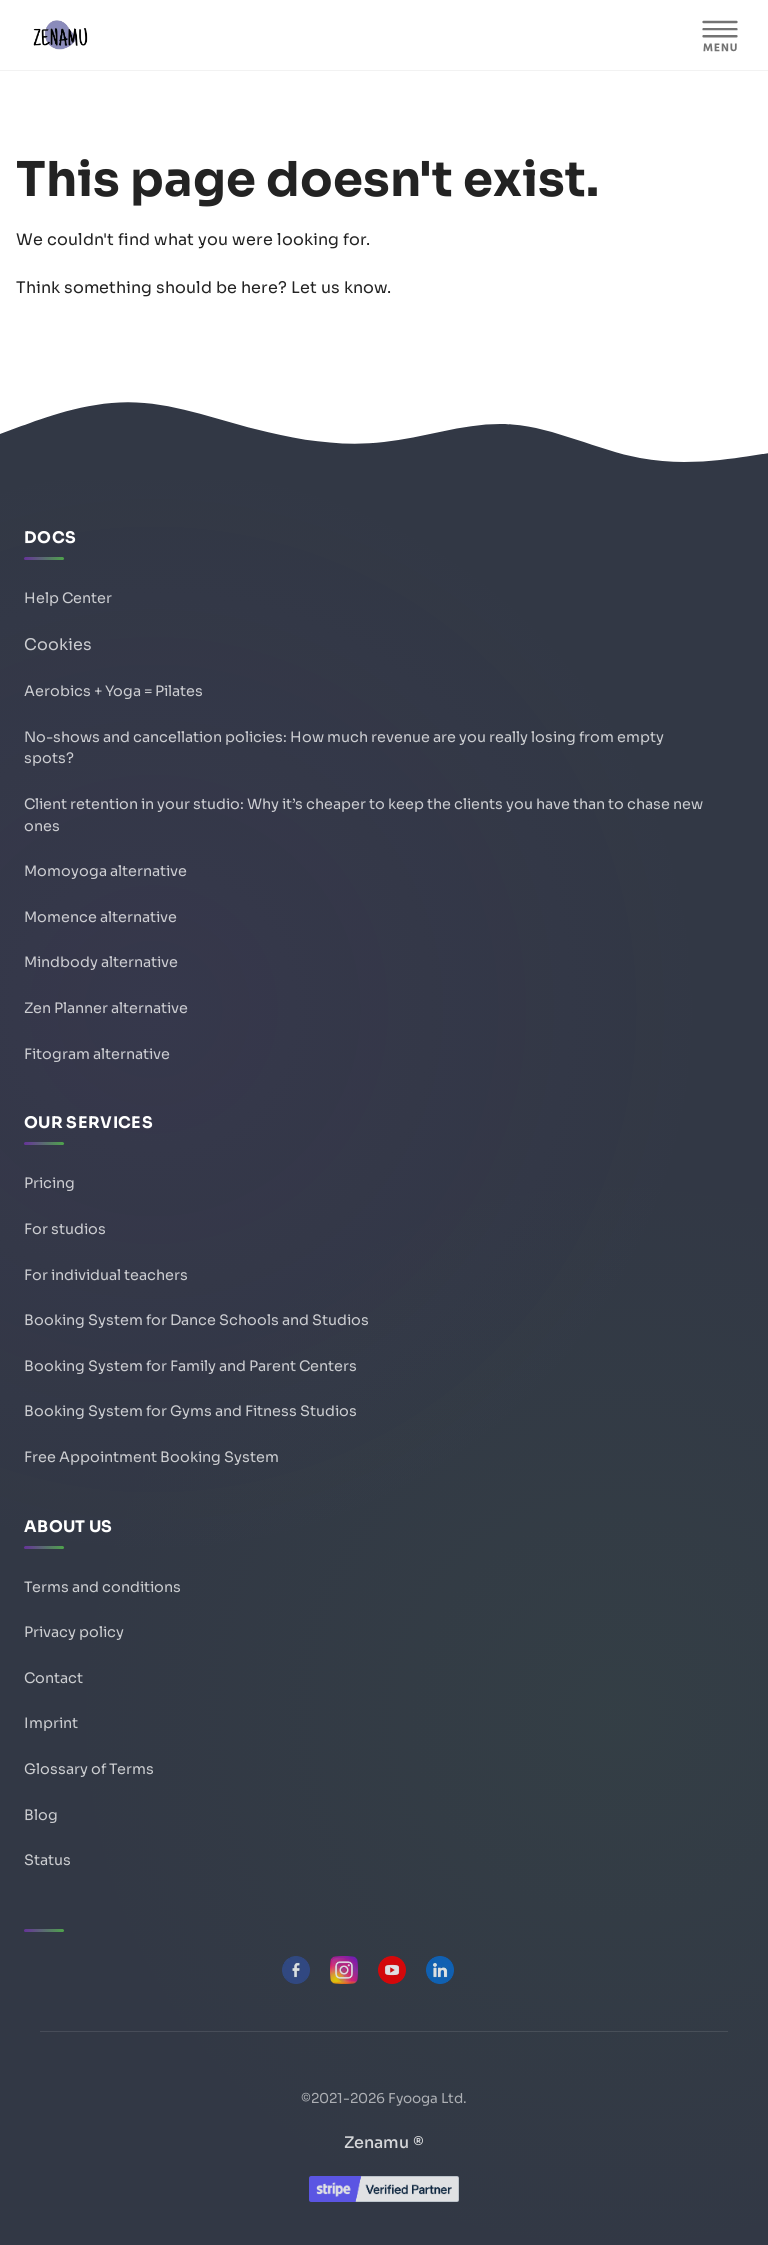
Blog (41, 1815)
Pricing (49, 1183)
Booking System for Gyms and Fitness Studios (190, 1411)
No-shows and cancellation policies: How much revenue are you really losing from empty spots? (344, 748)
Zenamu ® (384, 2142)
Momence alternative (100, 917)
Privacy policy (74, 1632)
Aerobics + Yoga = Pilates (113, 691)
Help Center (68, 598)
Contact (53, 1678)
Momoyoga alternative (105, 871)
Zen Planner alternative (106, 1008)
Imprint (51, 1723)
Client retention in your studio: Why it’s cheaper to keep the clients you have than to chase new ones (363, 815)
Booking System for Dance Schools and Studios (196, 1320)
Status (47, 1860)
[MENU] (720, 35)
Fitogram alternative (97, 1054)
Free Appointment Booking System (151, 1457)
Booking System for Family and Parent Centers (190, 1366)
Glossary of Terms (89, 1769)
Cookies (58, 644)
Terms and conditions (102, 1587)
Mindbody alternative (101, 962)
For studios (65, 1229)
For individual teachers (106, 1275)
